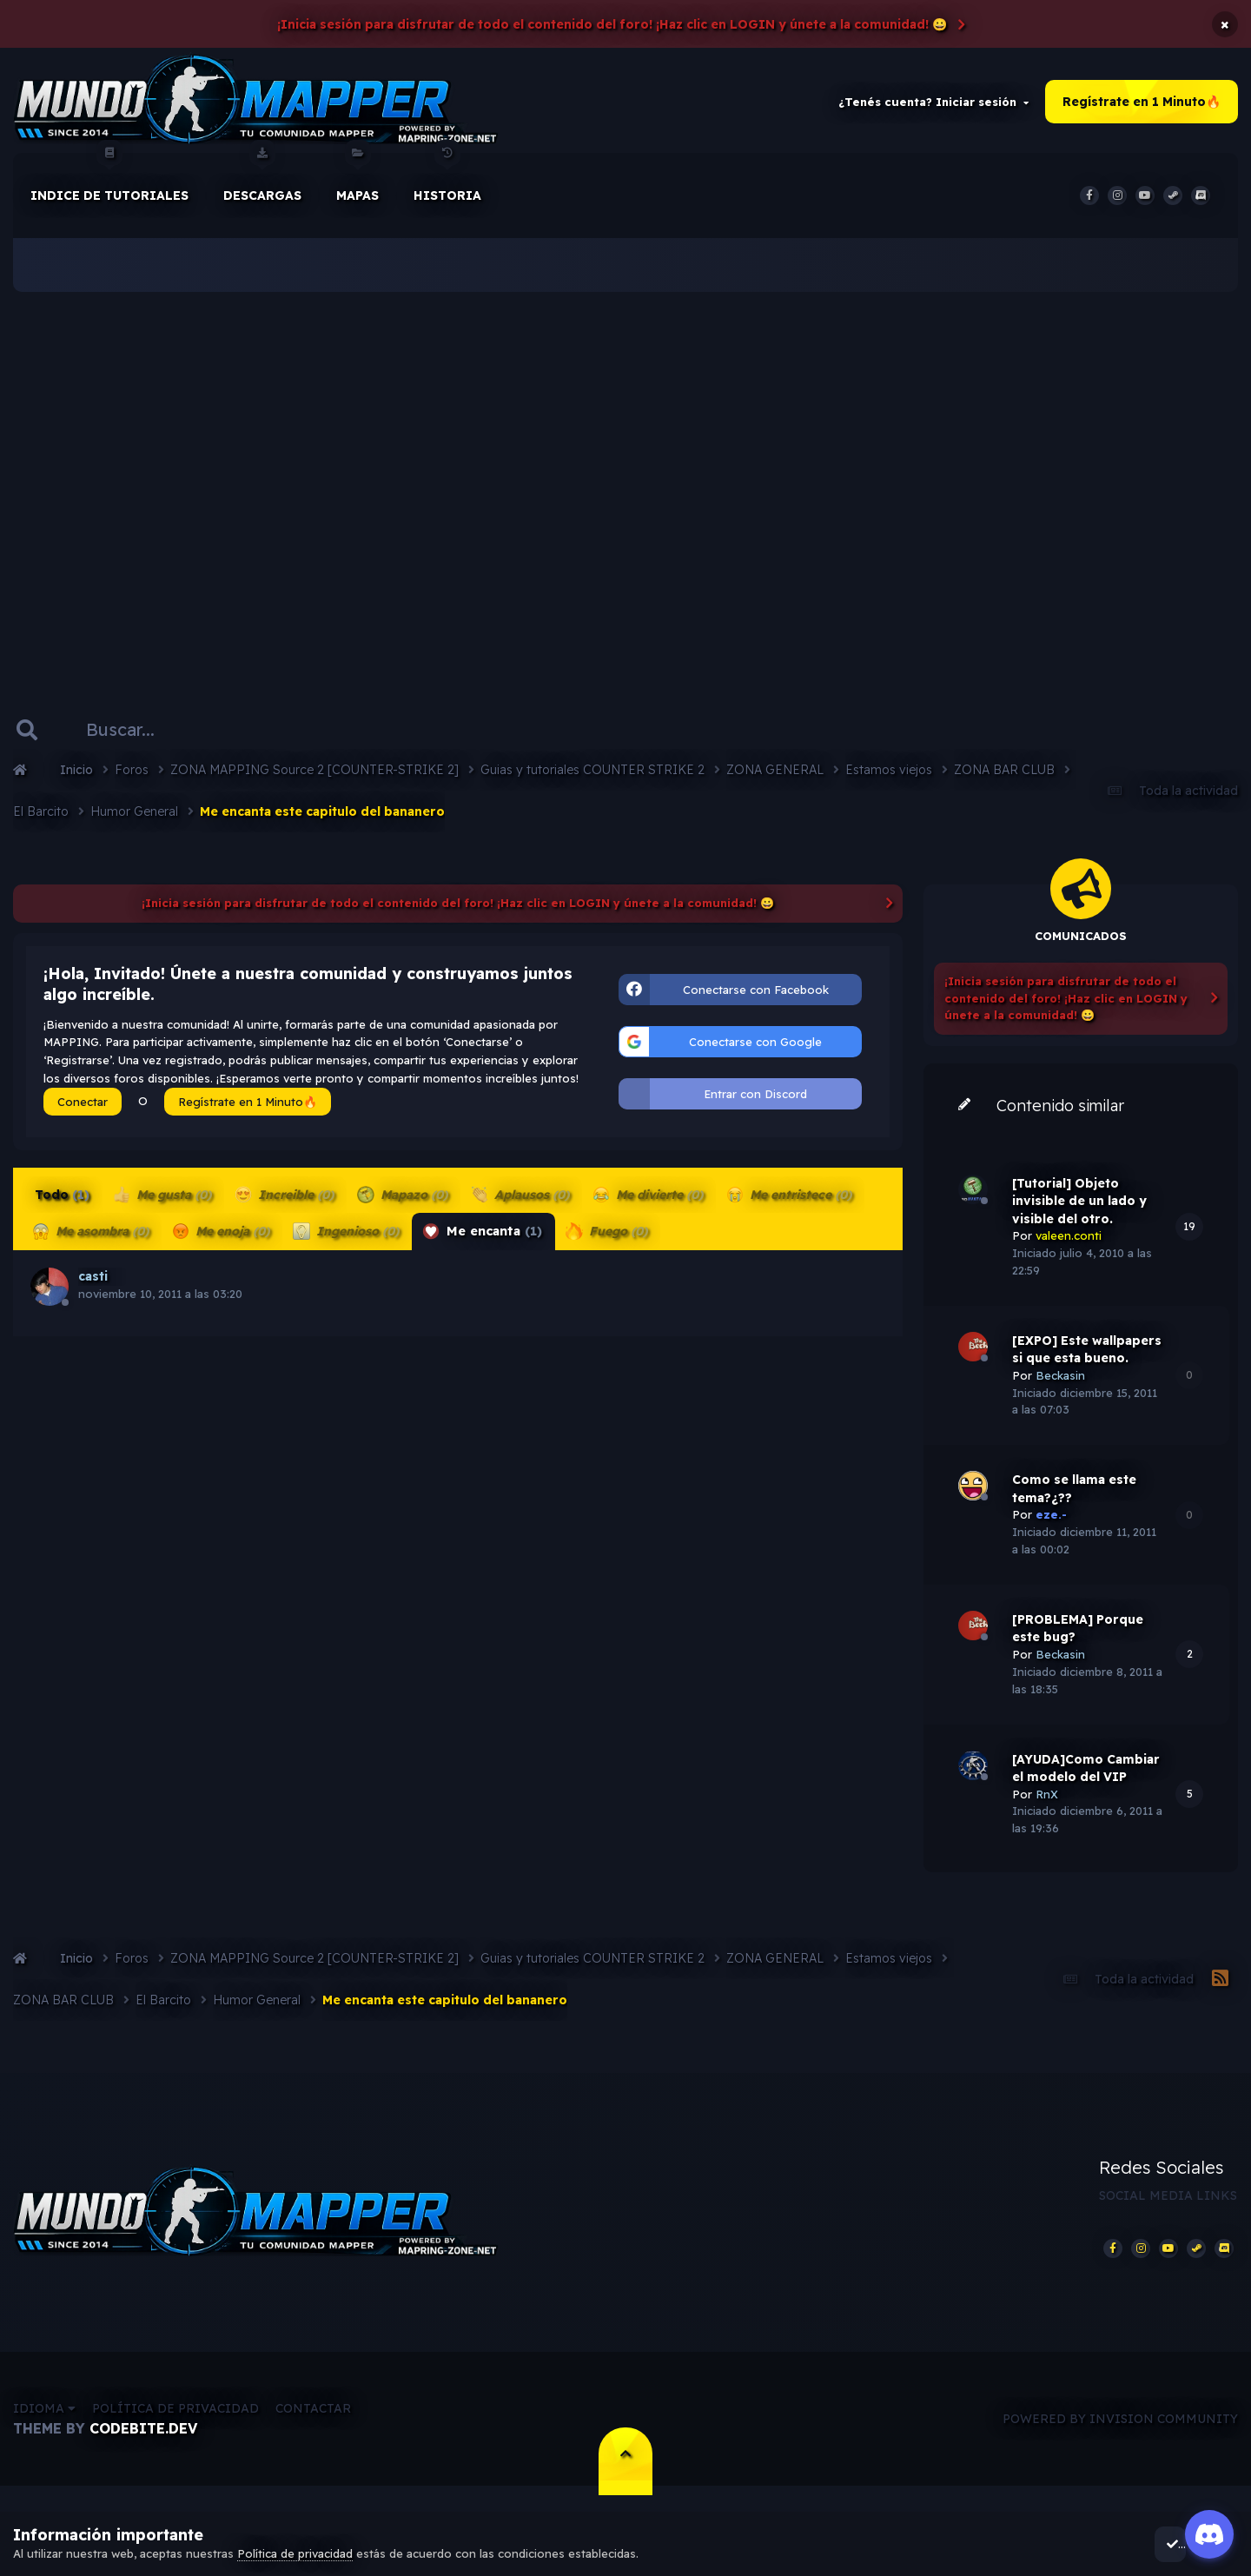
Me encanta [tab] (480, 1243)
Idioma (44, 2429)
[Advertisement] (625, 486)
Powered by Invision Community (1120, 2439)
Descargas (262, 190)
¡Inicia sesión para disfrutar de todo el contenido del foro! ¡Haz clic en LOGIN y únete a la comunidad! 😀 (612, 24)
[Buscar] (145, 742)
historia (447, 190)
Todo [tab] (62, 1207)
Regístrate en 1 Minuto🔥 (1141, 108)
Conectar (82, 1114)
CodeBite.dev (143, 2449)
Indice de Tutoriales (109, 190)
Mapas (357, 190)
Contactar (313, 2429)
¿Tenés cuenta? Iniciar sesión (933, 108)
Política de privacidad (175, 2429)
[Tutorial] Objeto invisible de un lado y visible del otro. (1079, 1213)
